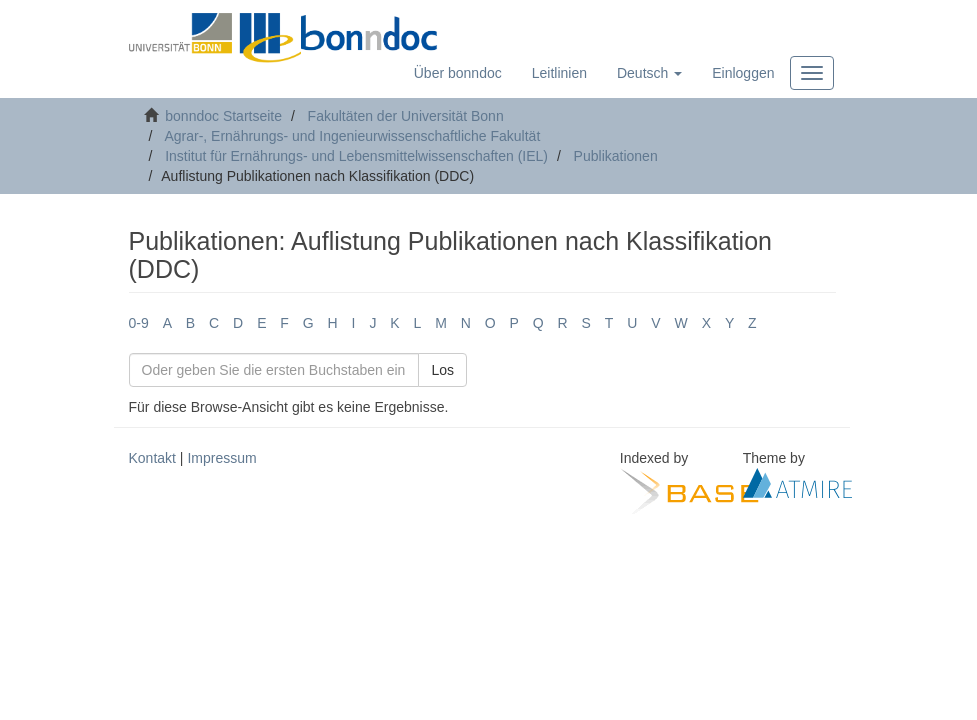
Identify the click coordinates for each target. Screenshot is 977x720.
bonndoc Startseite (223, 116)
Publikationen (616, 156)
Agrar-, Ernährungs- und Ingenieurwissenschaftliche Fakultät (352, 136)
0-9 (139, 323)
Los (442, 370)
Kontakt (152, 458)
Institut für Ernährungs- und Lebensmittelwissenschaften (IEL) (356, 156)
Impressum (221, 458)
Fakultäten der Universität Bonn (406, 116)
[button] (649, 73)
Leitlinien (559, 73)
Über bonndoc (458, 73)
